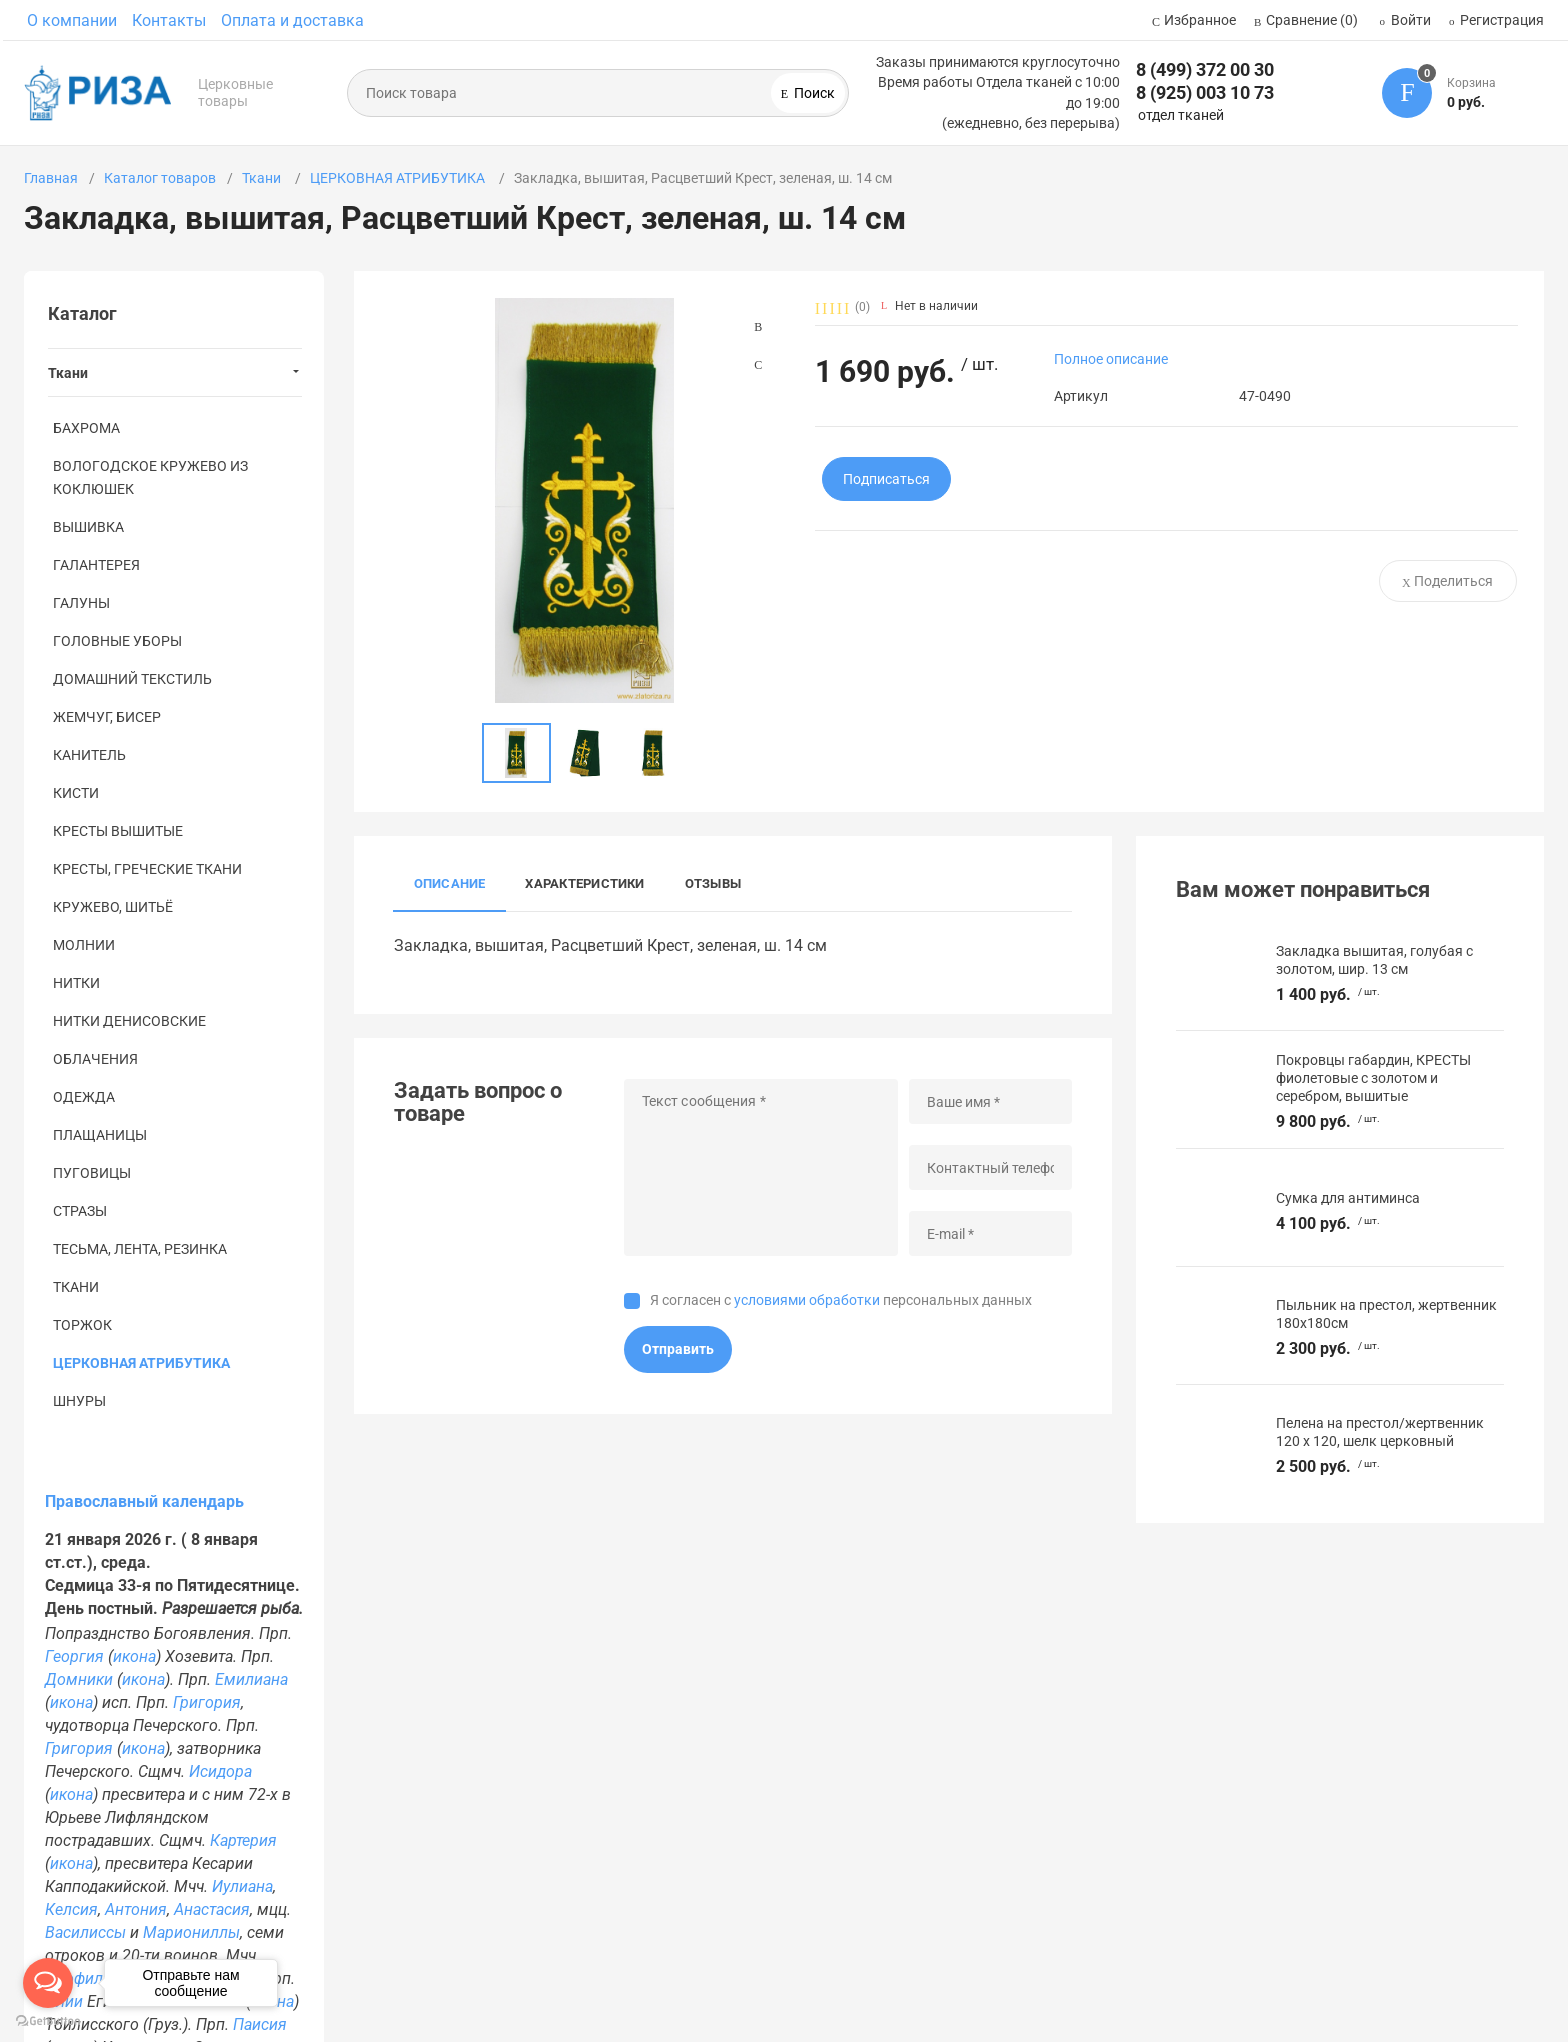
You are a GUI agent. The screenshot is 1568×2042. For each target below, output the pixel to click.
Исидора (220, 1771)
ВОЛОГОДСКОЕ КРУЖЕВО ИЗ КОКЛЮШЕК (150, 477)
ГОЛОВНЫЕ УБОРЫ (117, 641)
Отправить (678, 1349)
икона (134, 1656)
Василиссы (85, 1932)
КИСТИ (76, 793)
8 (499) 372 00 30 (1205, 69)
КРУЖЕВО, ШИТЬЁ (113, 907)
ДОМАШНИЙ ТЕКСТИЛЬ (132, 679)
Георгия (74, 1656)
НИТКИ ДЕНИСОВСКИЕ (129, 1021)
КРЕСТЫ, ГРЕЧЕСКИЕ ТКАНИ (147, 869)
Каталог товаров (160, 178)
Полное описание (1111, 359)
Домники (79, 1679)
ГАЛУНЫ (81, 603)
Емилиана (251, 1679)
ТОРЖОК (82, 1325)
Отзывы (713, 883)
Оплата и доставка (292, 20)
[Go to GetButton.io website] (48, 2021)
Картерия (243, 1840)
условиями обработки (807, 1300)
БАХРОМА (86, 428)
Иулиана (242, 1886)
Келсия (71, 1909)
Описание (450, 883)
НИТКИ (76, 983)
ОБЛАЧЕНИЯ (95, 1059)
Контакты (169, 20)
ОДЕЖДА (84, 1097)
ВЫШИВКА (88, 527)
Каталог (82, 313)
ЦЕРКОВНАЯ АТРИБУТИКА (399, 178)
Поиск (813, 93)
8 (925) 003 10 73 (1205, 92)
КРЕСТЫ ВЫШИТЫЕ (118, 831)
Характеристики (584, 883)
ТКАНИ (76, 1287)
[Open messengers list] (48, 1983)
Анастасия (212, 1909)
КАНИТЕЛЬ (89, 755)
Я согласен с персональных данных (841, 1300)
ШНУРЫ (79, 1401)
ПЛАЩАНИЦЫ (100, 1135)
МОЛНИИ (84, 945)
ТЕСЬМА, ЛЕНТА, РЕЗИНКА (140, 1249)
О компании (72, 20)
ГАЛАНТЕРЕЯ (96, 565)
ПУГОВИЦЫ (92, 1173)
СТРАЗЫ (80, 1211)
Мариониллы (191, 1932)
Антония (136, 1909)
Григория (207, 1702)
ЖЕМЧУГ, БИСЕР (107, 717)
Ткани (263, 178)
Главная (51, 178)
